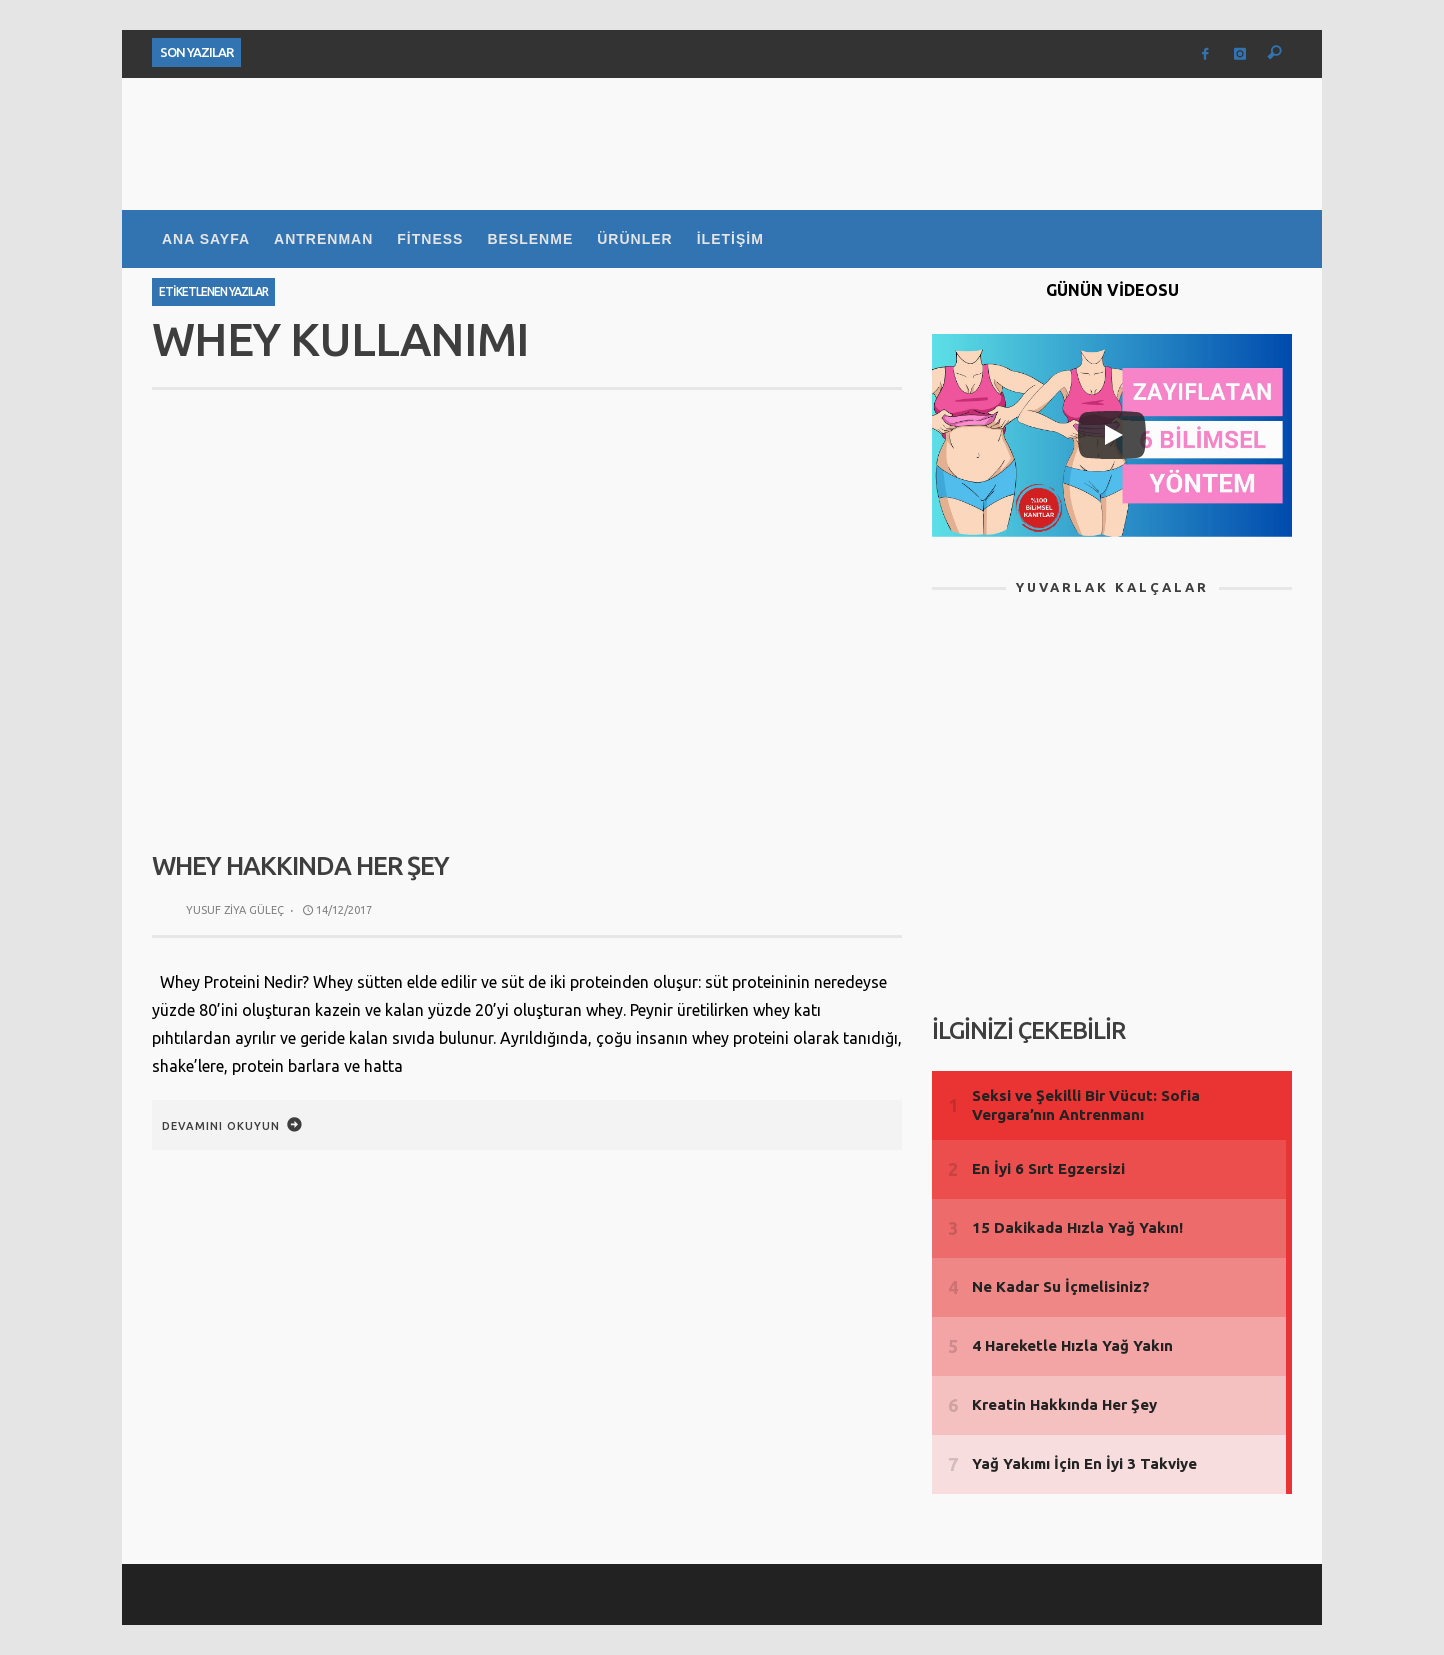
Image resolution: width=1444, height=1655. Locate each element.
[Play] (1112, 435)
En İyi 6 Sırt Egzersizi (1048, 1168)
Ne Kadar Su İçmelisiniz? (1061, 1286)
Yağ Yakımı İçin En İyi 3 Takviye (1084, 1463)
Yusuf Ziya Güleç (235, 910)
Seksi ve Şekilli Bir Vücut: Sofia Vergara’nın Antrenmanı (1086, 1105)
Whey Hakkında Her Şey (300, 865)
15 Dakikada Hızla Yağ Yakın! (1077, 1227)
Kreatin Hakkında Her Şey (1064, 1404)
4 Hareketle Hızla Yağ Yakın (1072, 1345)
